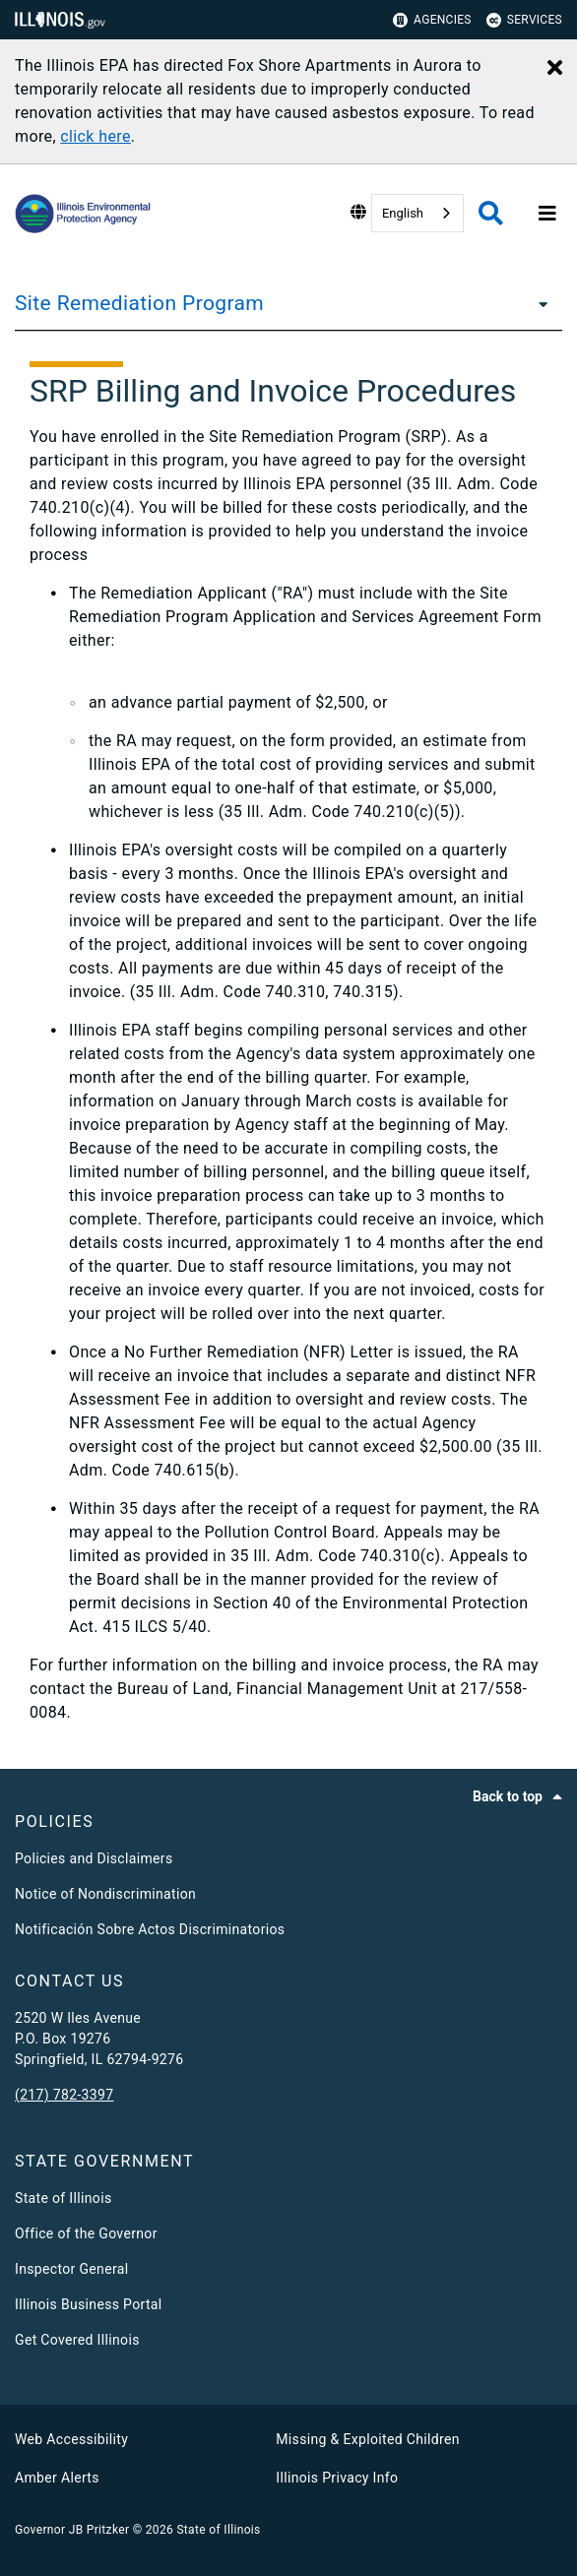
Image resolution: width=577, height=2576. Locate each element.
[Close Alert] (554, 69)
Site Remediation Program (139, 303)
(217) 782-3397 (64, 2095)
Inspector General (71, 2269)
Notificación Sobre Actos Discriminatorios (150, 1929)
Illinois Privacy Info (337, 2477)
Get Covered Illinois (77, 2340)
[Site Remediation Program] (537, 303)
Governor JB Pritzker (72, 2530)
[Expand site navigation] (547, 213)
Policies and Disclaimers (94, 1858)
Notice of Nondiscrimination (105, 1894)
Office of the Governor (86, 2233)
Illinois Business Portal (88, 2304)
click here (95, 136)
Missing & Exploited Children (367, 2439)
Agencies (432, 20)
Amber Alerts (57, 2477)
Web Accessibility (71, 2439)
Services (524, 20)
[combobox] (417, 213)
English (402, 213)
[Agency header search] (491, 213)
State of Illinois (63, 2198)
